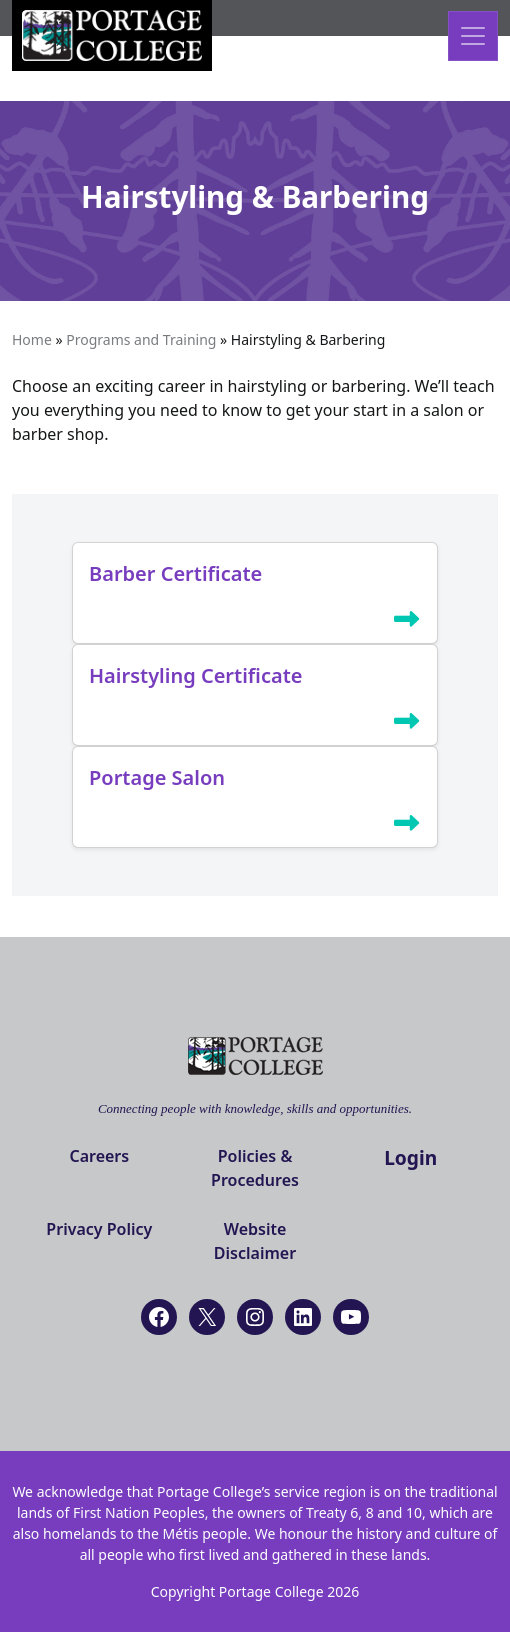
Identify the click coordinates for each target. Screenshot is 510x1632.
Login (410, 1157)
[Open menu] (473, 36)
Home (32, 339)
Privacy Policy (99, 1229)
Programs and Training (141, 339)
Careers (99, 1156)
